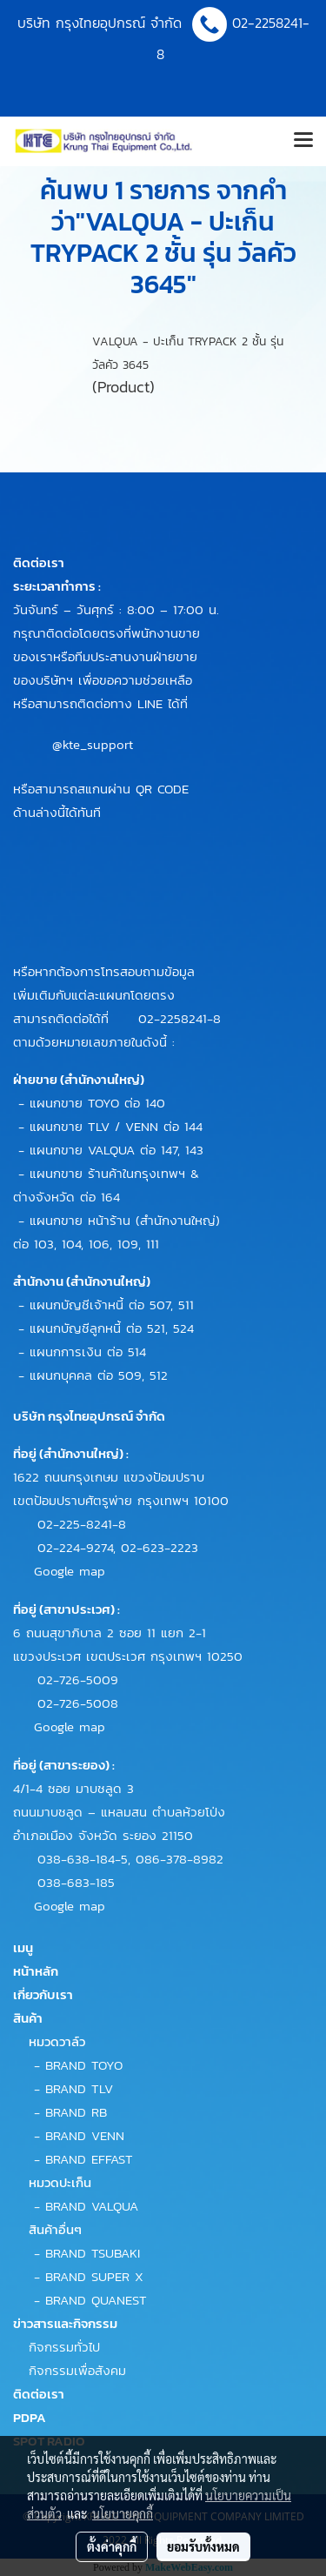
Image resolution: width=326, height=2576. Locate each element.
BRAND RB (76, 2112)
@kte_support (92, 744)
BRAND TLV (79, 2088)
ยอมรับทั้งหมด (203, 2546)
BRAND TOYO (84, 2065)
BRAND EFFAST (89, 2159)
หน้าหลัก (35, 1971)
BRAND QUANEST (96, 2300)
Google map (69, 1571)
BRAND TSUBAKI (92, 2253)
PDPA (29, 2417)
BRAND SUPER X (94, 2276)
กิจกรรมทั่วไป (64, 2347)
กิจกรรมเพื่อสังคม (77, 2370)
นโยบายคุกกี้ (122, 2513)
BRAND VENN (84, 2135)
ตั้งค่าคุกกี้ (111, 2546)
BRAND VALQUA (91, 2206)
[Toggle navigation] (303, 141)
